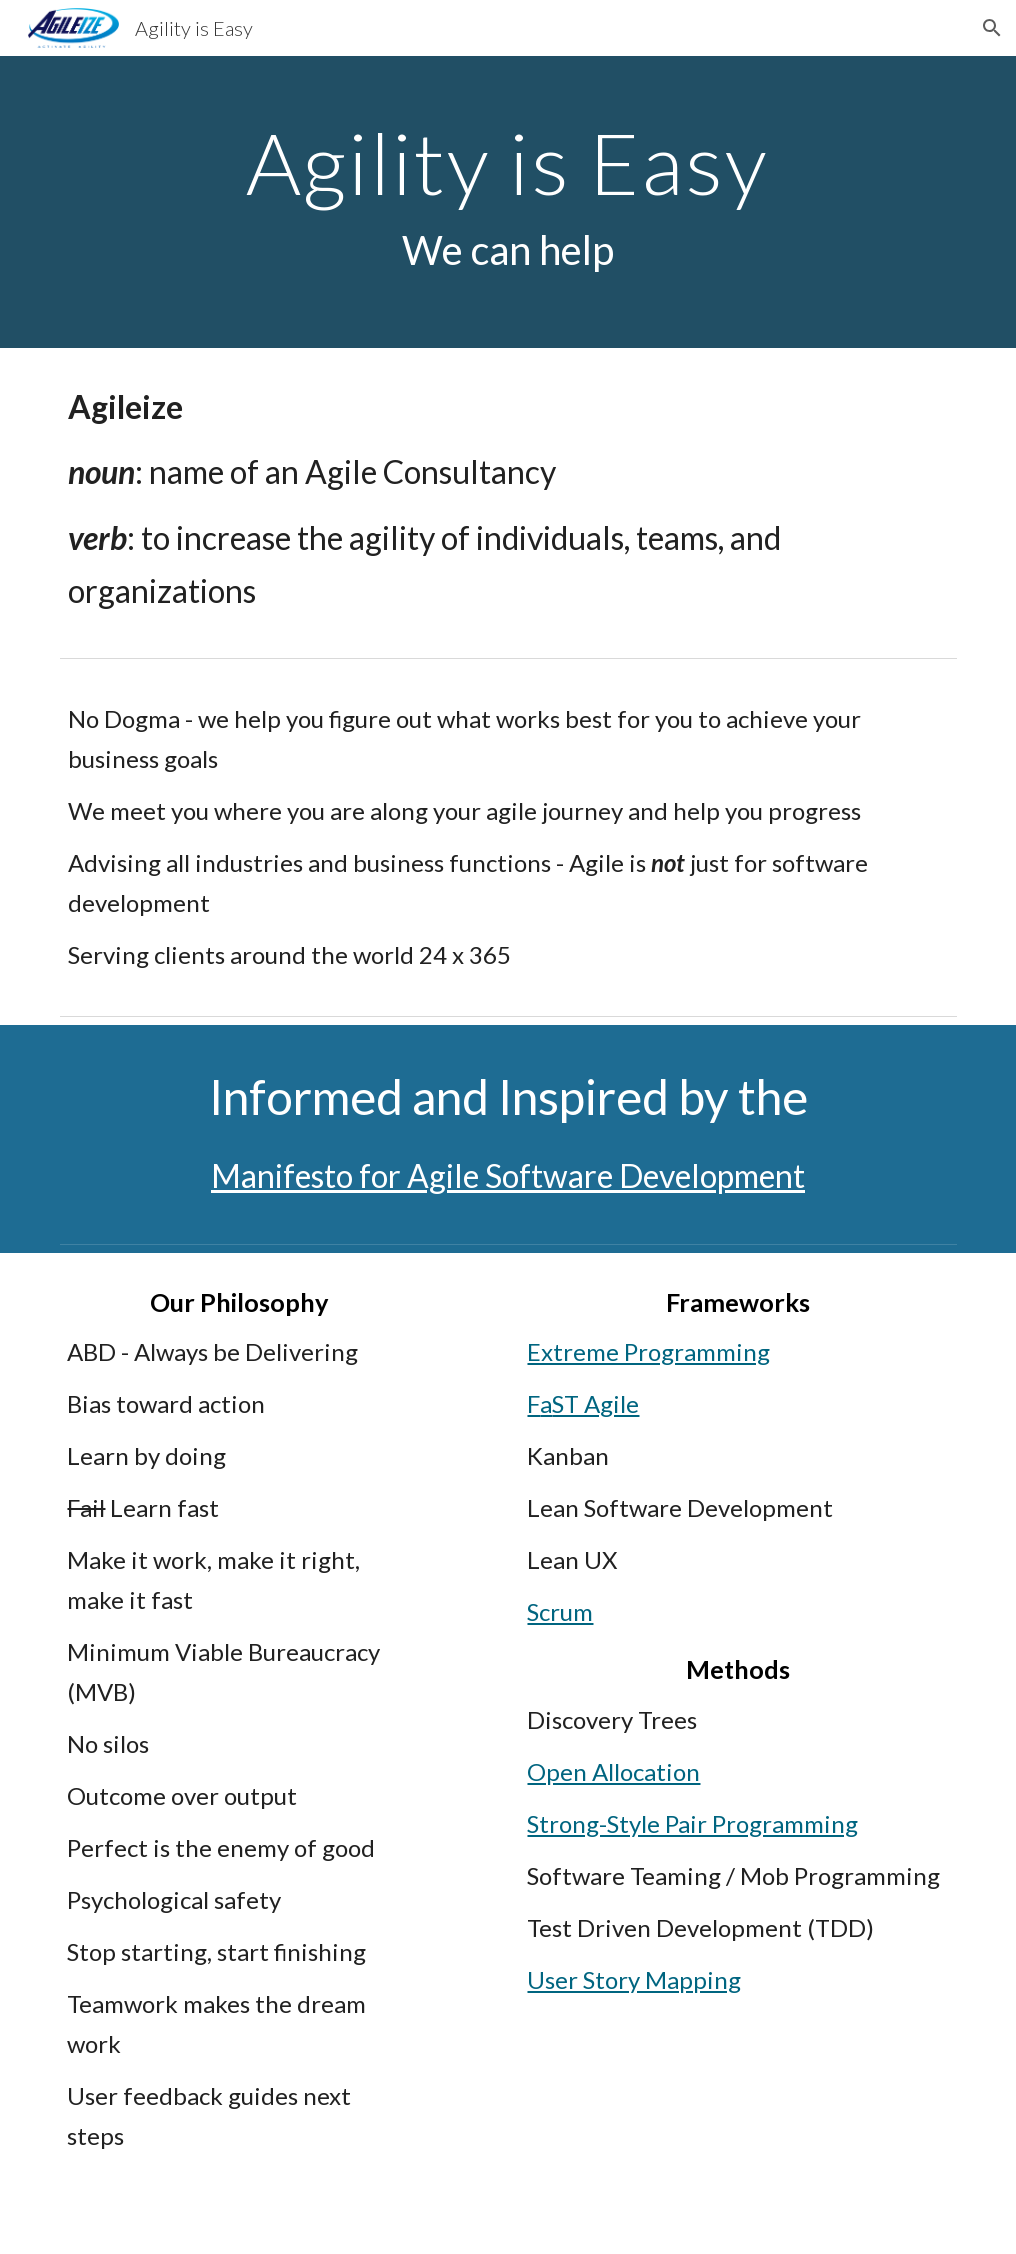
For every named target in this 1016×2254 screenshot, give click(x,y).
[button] (992, 28)
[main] (508, 202)
